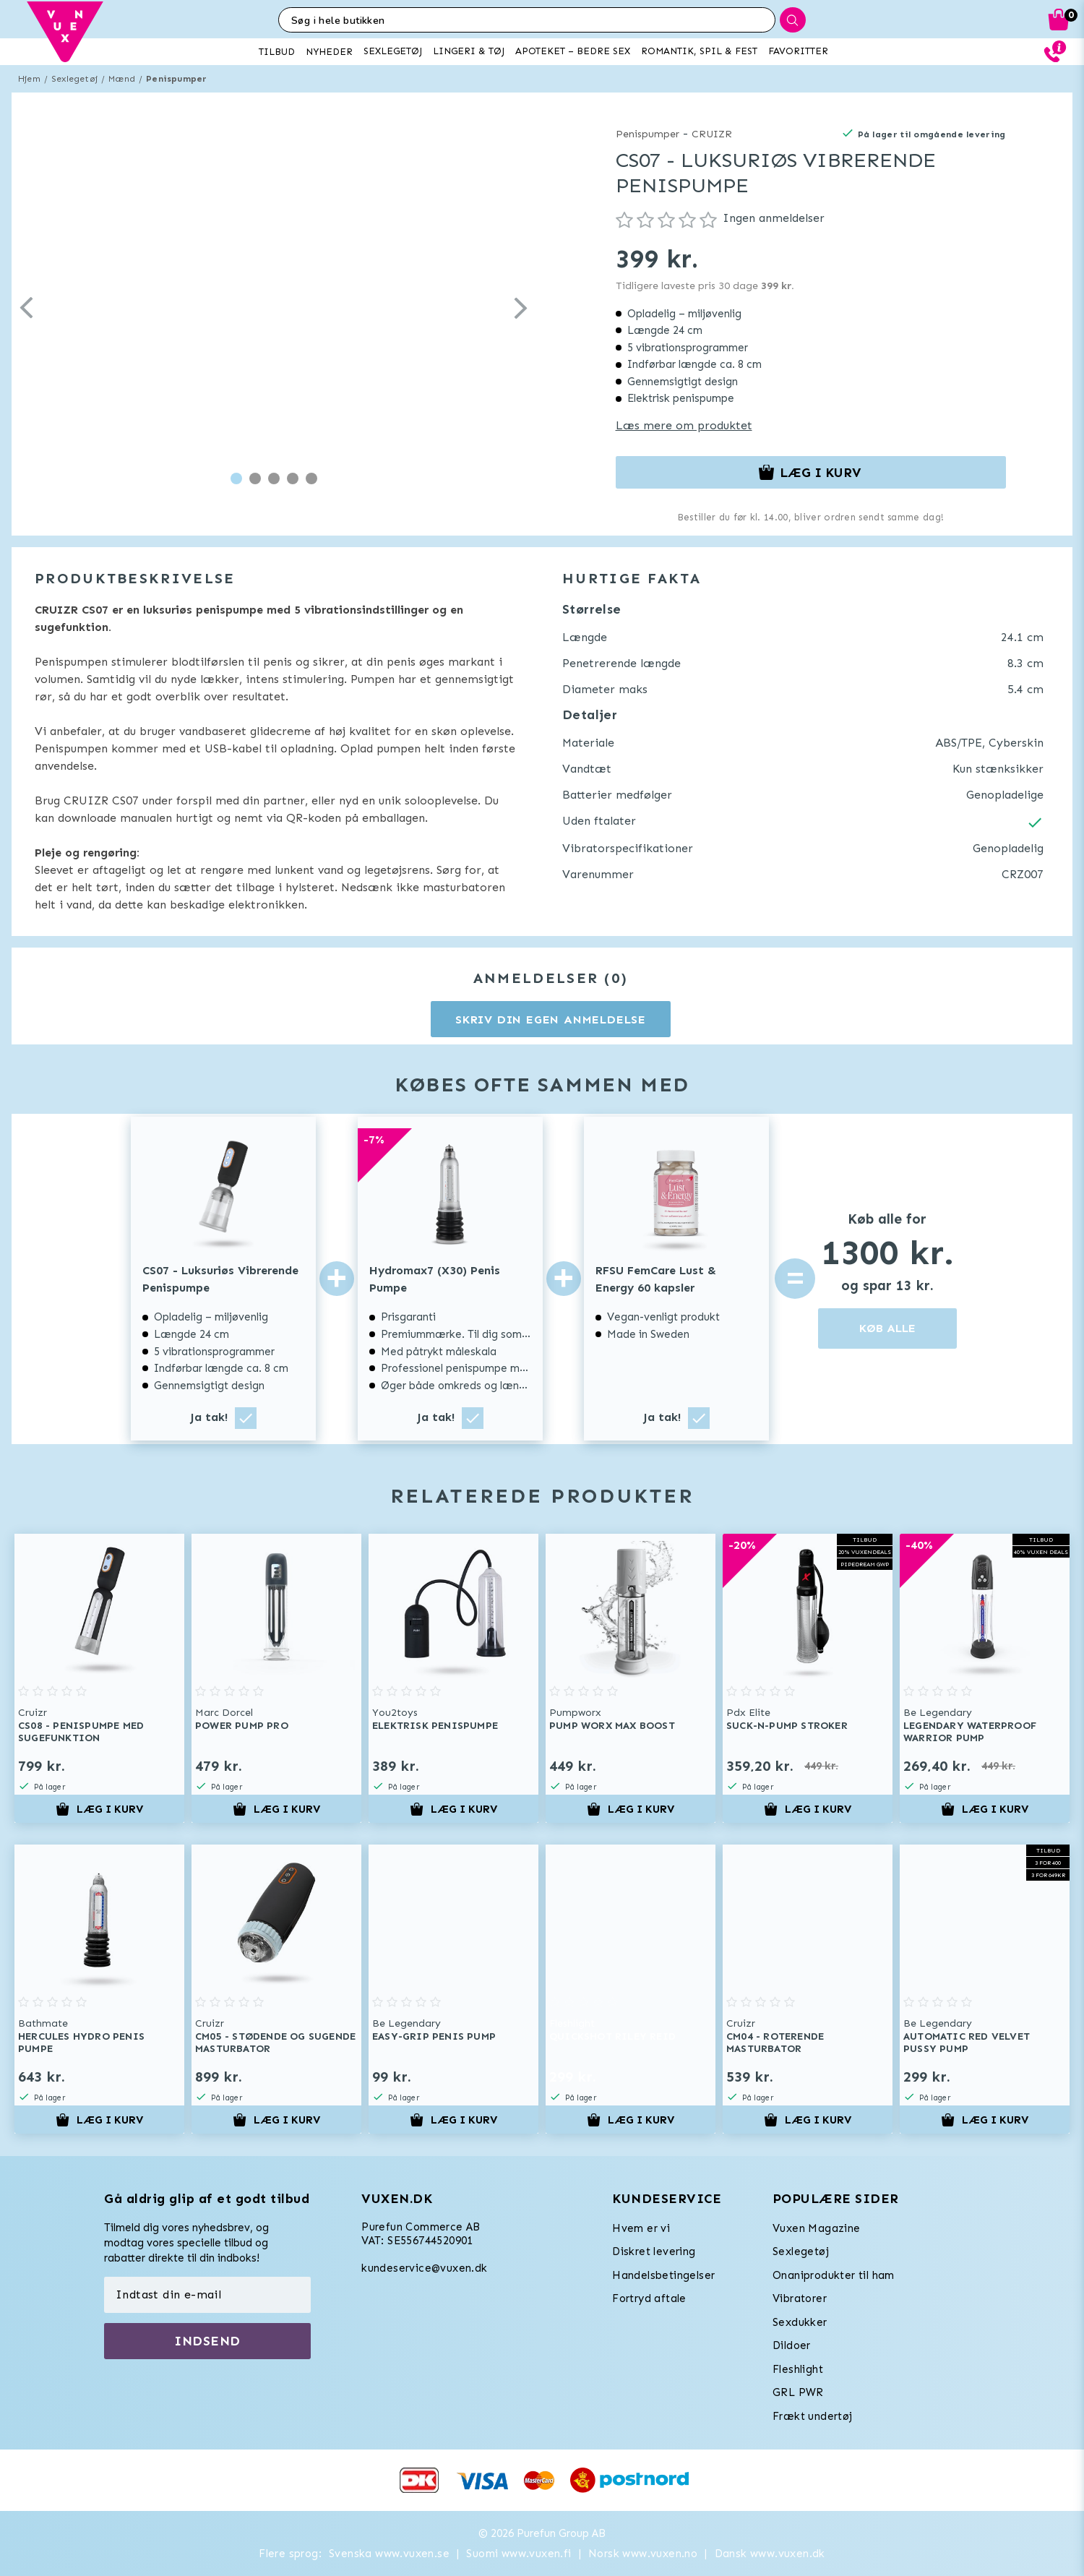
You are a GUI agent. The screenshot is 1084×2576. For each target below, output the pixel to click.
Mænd (121, 79)
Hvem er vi (641, 2228)
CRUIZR (712, 134)
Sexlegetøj (74, 79)
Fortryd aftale (649, 2298)
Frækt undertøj (813, 2416)
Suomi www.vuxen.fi (518, 2553)
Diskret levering (653, 2251)
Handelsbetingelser (663, 2275)
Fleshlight (798, 2369)
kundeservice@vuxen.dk (424, 2268)
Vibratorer (800, 2298)
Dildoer (792, 2345)
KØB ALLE (887, 1328)
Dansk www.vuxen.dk (770, 2553)
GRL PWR (798, 2392)
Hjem (29, 79)
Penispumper (176, 79)
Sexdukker (800, 2322)
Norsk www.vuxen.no (642, 2553)
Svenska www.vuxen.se (389, 2553)
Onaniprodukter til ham (834, 2275)
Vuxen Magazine (817, 2228)
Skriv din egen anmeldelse (550, 1019)
